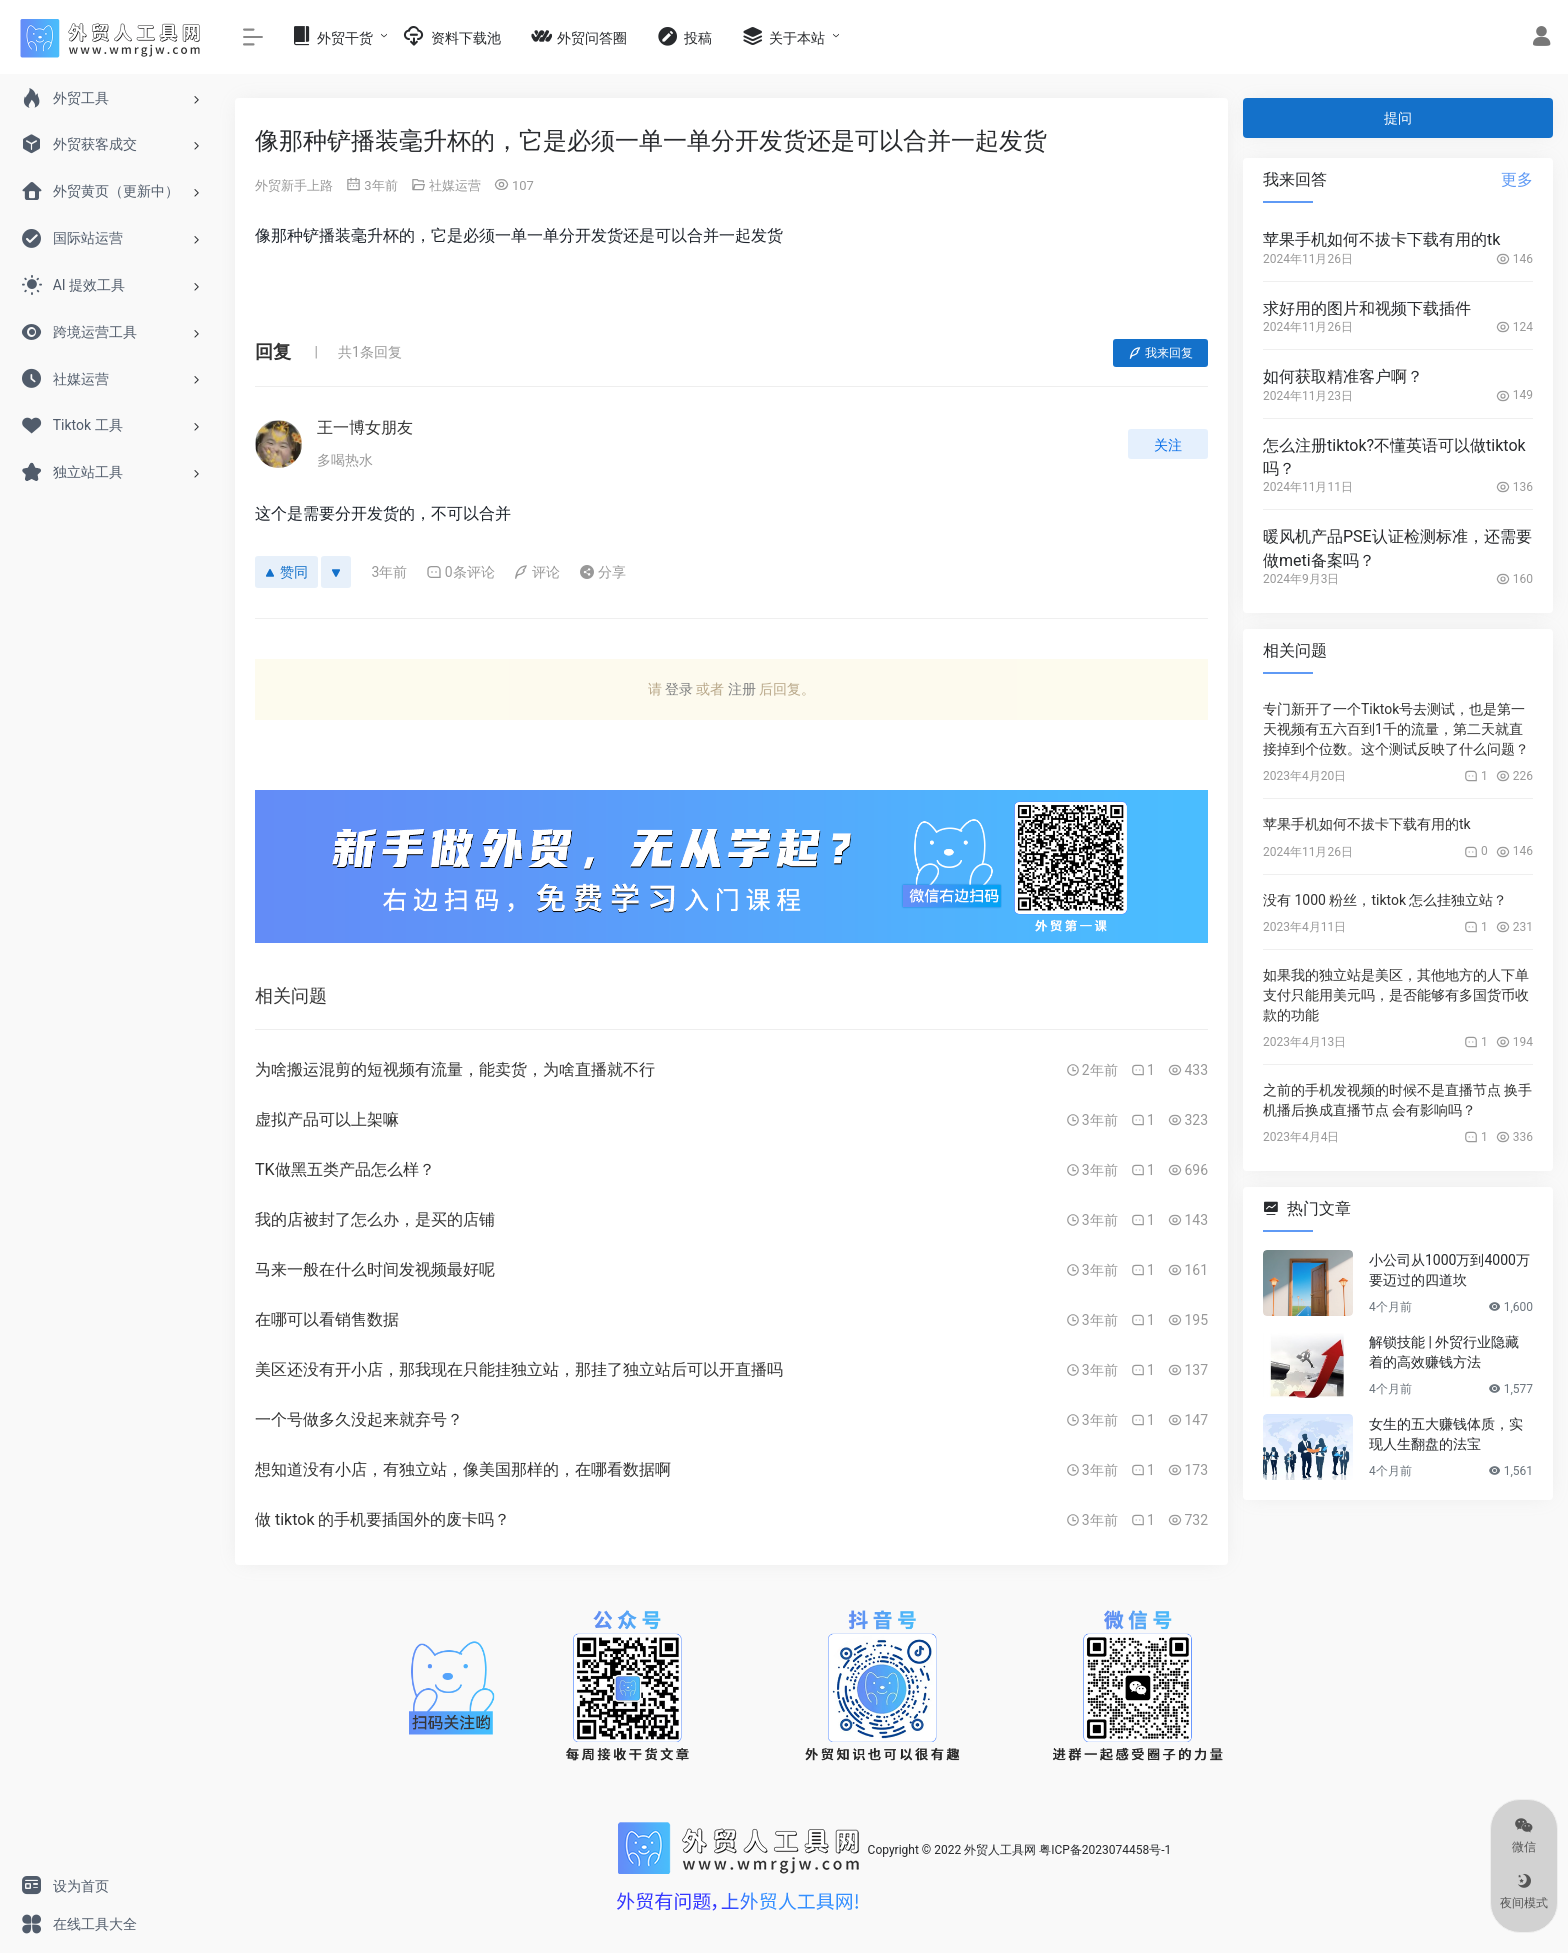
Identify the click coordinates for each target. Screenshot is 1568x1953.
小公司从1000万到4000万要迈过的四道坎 (1449, 1270)
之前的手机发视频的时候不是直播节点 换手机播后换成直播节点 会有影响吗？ (1397, 1100)
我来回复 (1160, 353)
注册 (742, 689)
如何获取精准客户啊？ (1343, 376)
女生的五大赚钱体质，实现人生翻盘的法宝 (1446, 1434)
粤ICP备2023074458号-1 (1105, 1850)
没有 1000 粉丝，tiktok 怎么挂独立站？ (1385, 900)
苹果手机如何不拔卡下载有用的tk (1381, 239)
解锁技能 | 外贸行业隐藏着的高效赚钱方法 (1444, 1352)
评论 (536, 572)
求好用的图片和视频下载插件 (1367, 308)
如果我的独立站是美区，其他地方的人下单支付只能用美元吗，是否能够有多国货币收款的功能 (1396, 995)
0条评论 (460, 572)
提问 (1398, 118)
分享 (602, 572)
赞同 (286, 572)
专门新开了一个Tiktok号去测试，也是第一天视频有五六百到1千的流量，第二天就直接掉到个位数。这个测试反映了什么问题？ (1396, 729)
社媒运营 (455, 185)
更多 (1517, 179)
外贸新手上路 (294, 185)
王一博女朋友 (365, 427)
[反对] (336, 572)
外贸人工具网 (1000, 1850)
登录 (679, 689)
